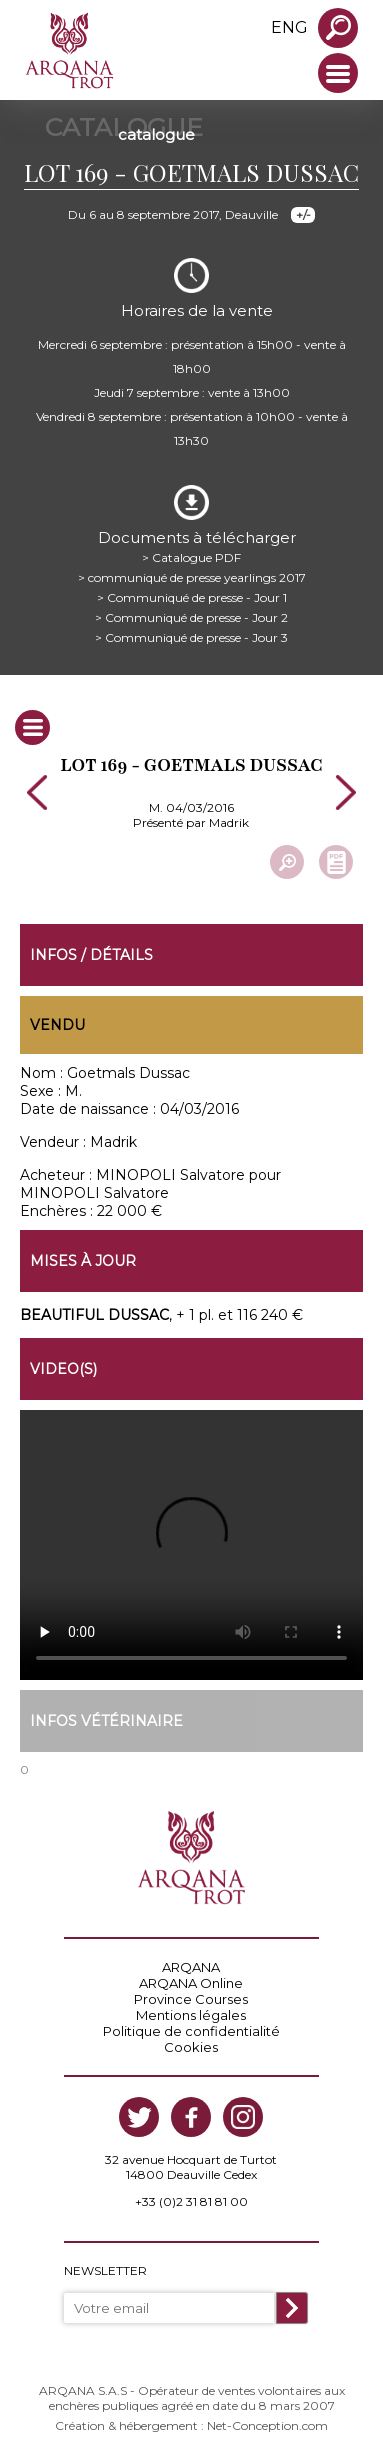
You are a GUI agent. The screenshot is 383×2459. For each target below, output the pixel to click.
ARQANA (191, 1967)
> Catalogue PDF (191, 557)
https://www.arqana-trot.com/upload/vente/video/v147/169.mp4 (191, 1545)
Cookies (191, 2047)
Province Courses (191, 1999)
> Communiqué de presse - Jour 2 (191, 617)
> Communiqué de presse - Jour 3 (191, 637)
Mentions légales (191, 2015)
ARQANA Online (191, 1983)
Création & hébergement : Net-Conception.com (191, 2425)
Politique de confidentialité (191, 2031)
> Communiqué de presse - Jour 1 (192, 597)
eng (289, 27)
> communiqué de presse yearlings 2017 (192, 577)
